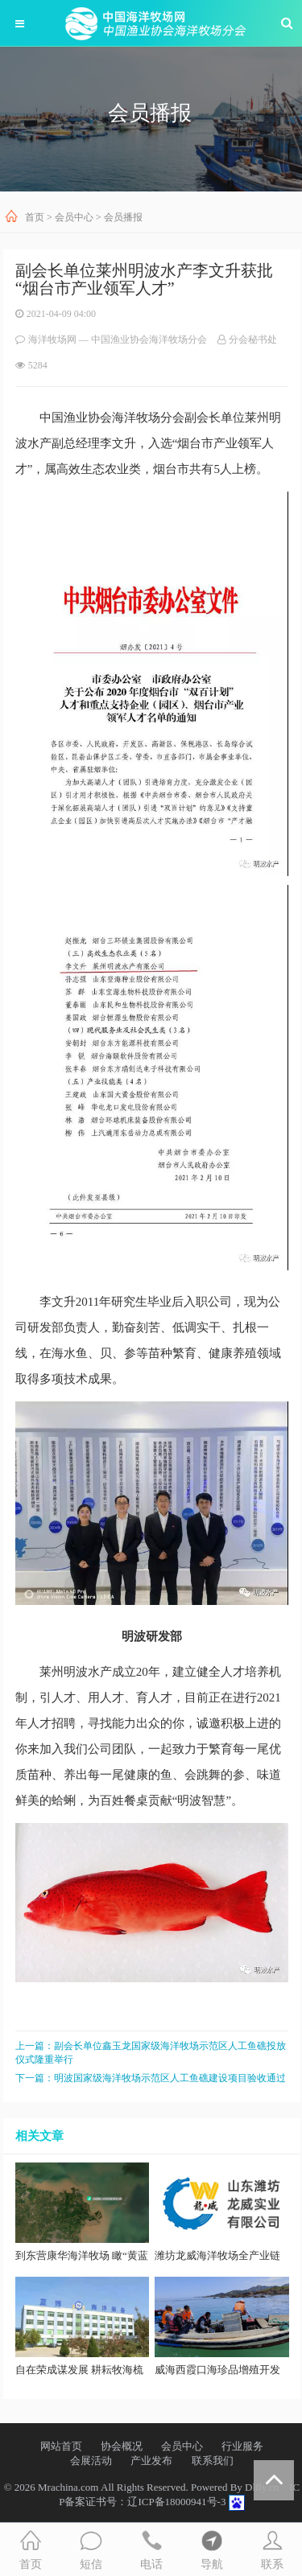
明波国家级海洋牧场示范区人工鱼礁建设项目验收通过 (170, 2078)
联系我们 (213, 2461)
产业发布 (151, 2461)
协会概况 (122, 2446)
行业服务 (242, 2446)
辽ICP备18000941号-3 (176, 2502)
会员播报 (123, 217)
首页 (34, 217)
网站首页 (61, 2446)
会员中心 (74, 217)
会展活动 (91, 2461)
